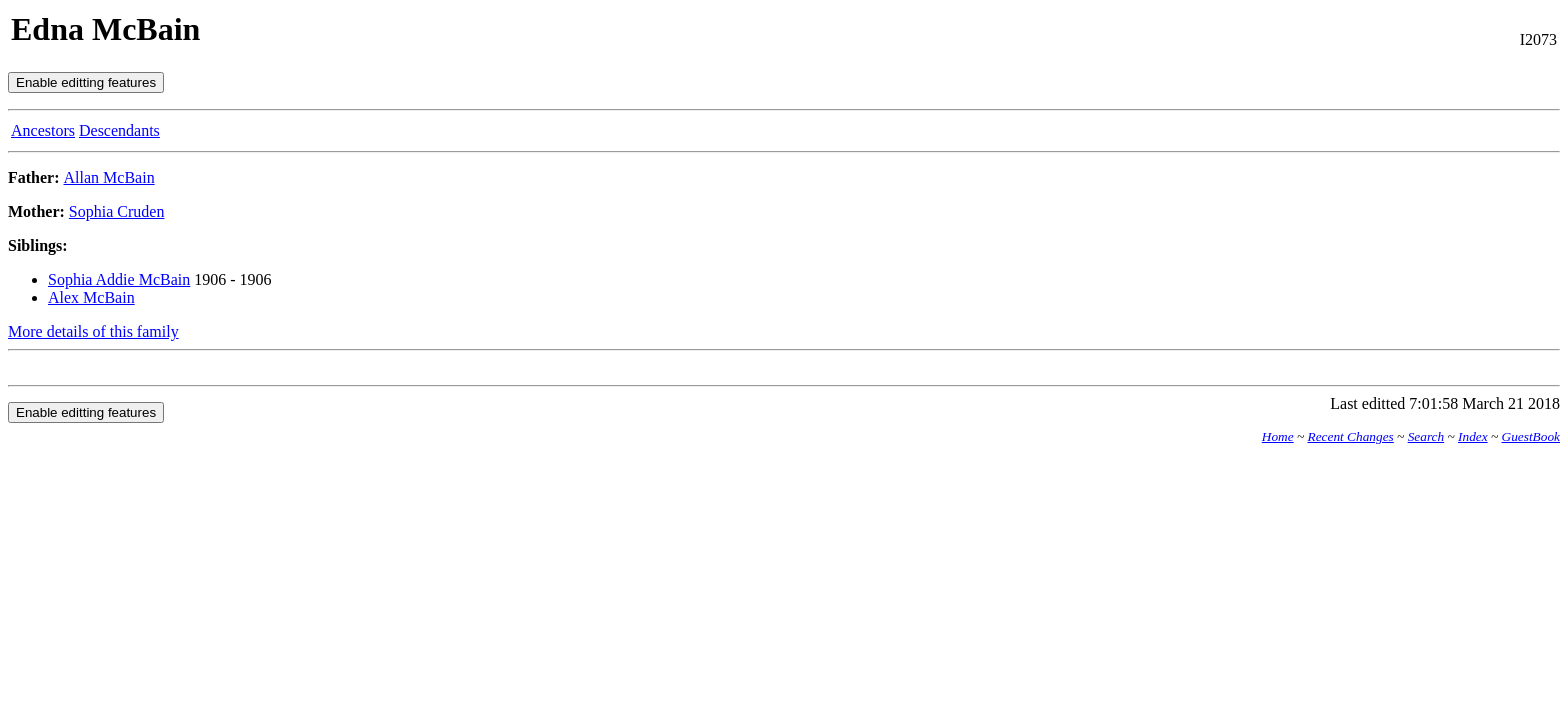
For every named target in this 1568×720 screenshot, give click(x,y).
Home (1278, 436)
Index (1473, 436)
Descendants (119, 130)
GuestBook (1531, 436)
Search (1426, 436)
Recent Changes (1351, 436)
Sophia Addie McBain (119, 279)
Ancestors (43, 130)
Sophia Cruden (117, 211)
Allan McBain (109, 177)
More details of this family (93, 331)
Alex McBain (91, 297)
